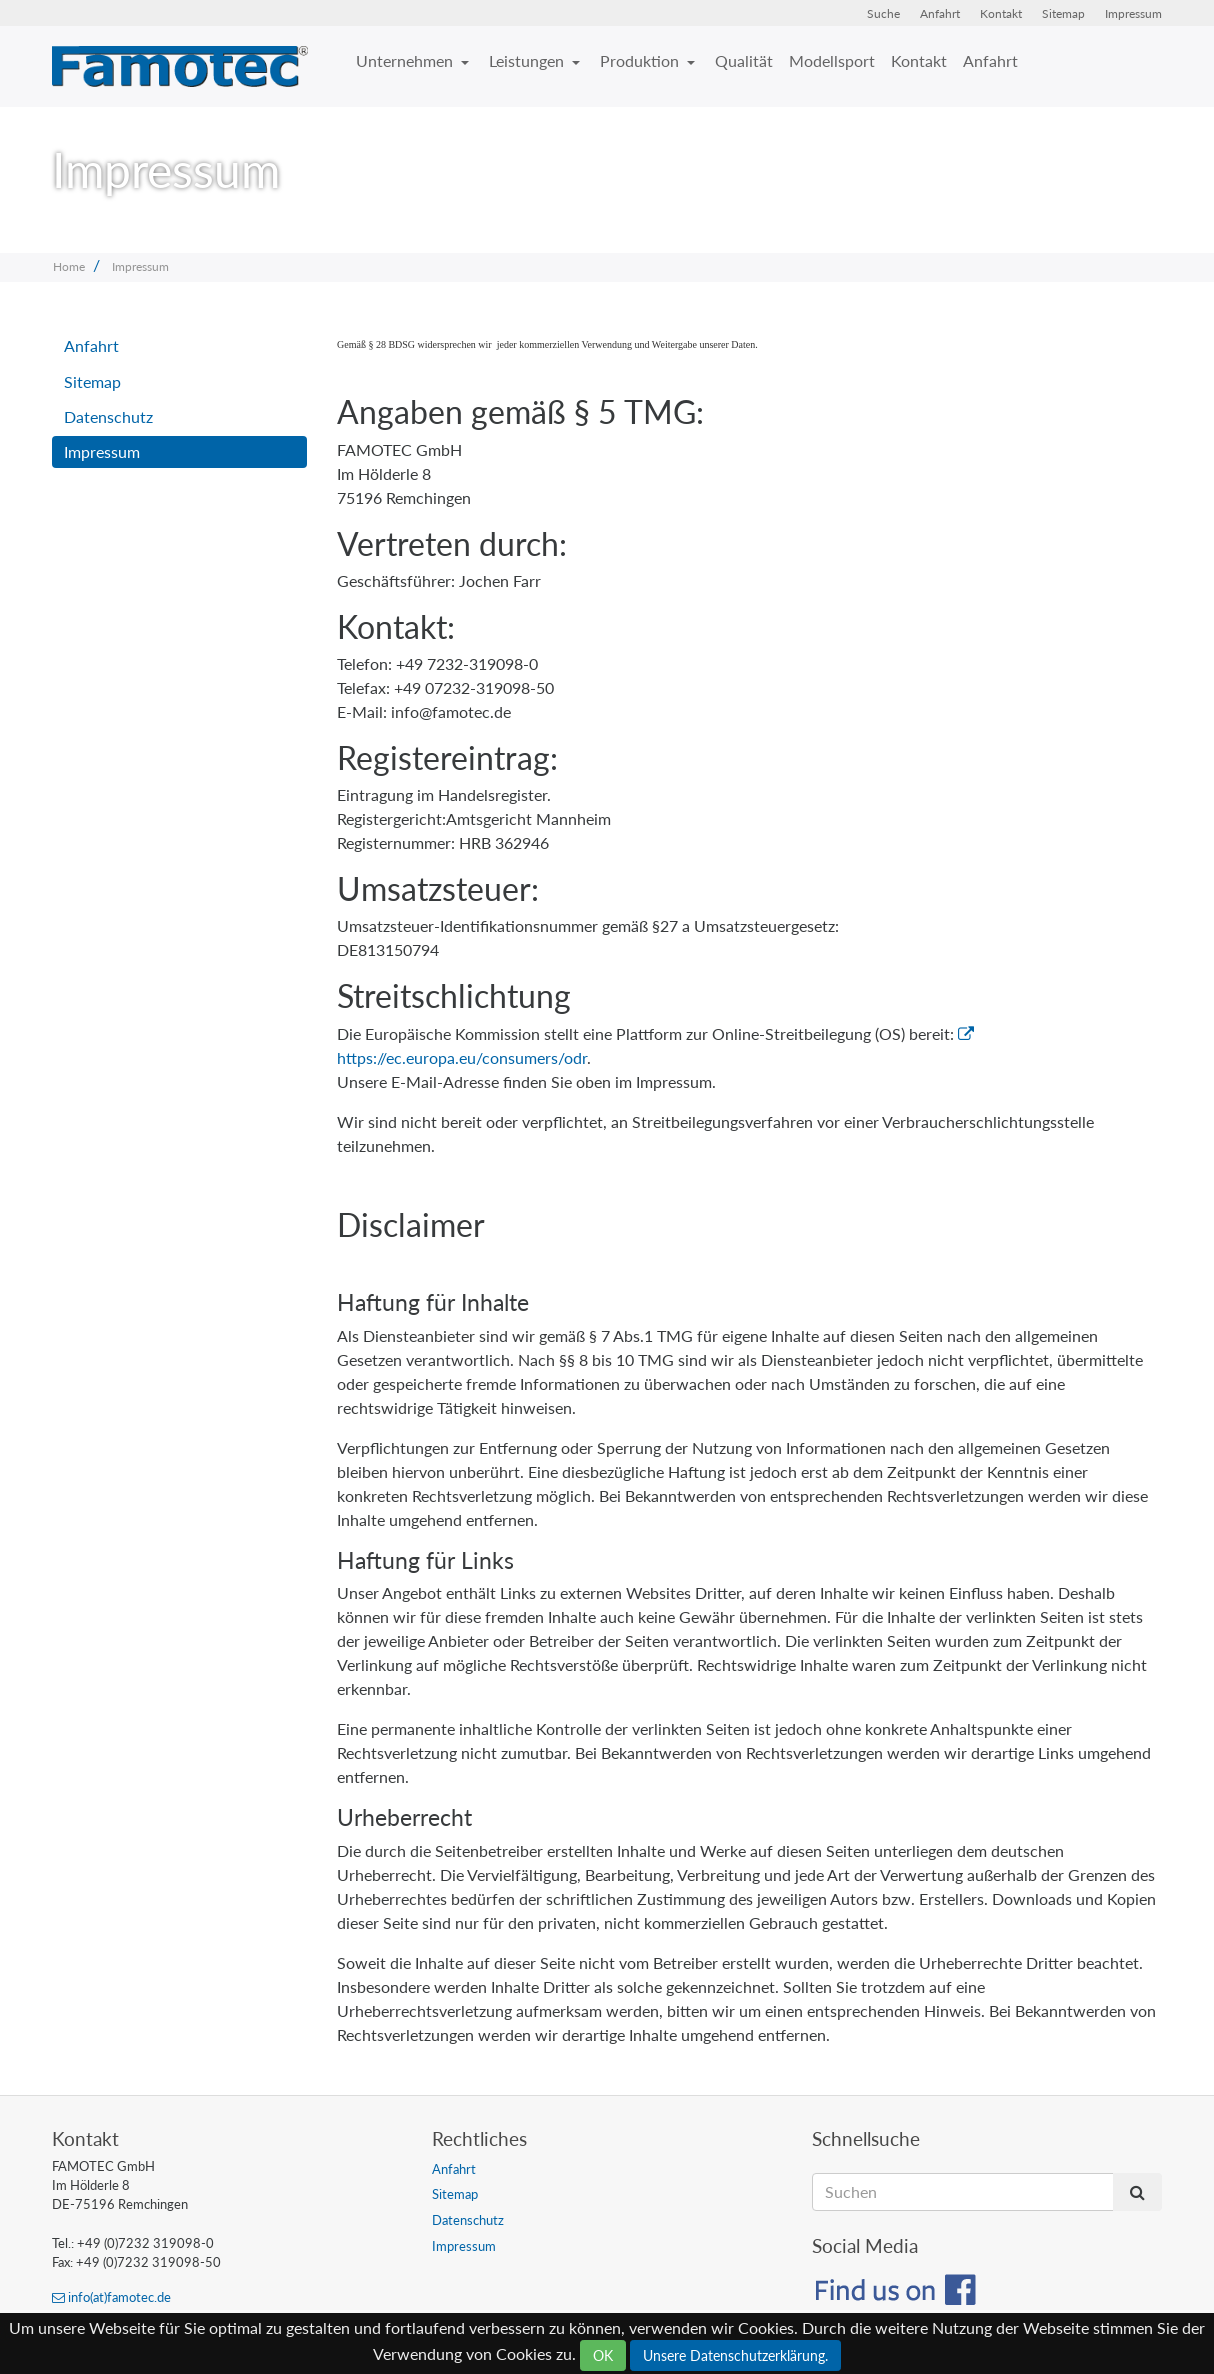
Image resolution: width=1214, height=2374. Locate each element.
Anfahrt (940, 13)
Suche (883, 13)
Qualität (744, 60)
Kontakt (1001, 13)
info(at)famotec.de (111, 2297)
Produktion (641, 60)
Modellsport (832, 60)
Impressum (1133, 13)
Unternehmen (406, 60)
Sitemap (1063, 13)
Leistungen (528, 60)
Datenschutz (108, 416)
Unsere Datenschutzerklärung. (735, 2355)
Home (69, 266)
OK (603, 2355)
